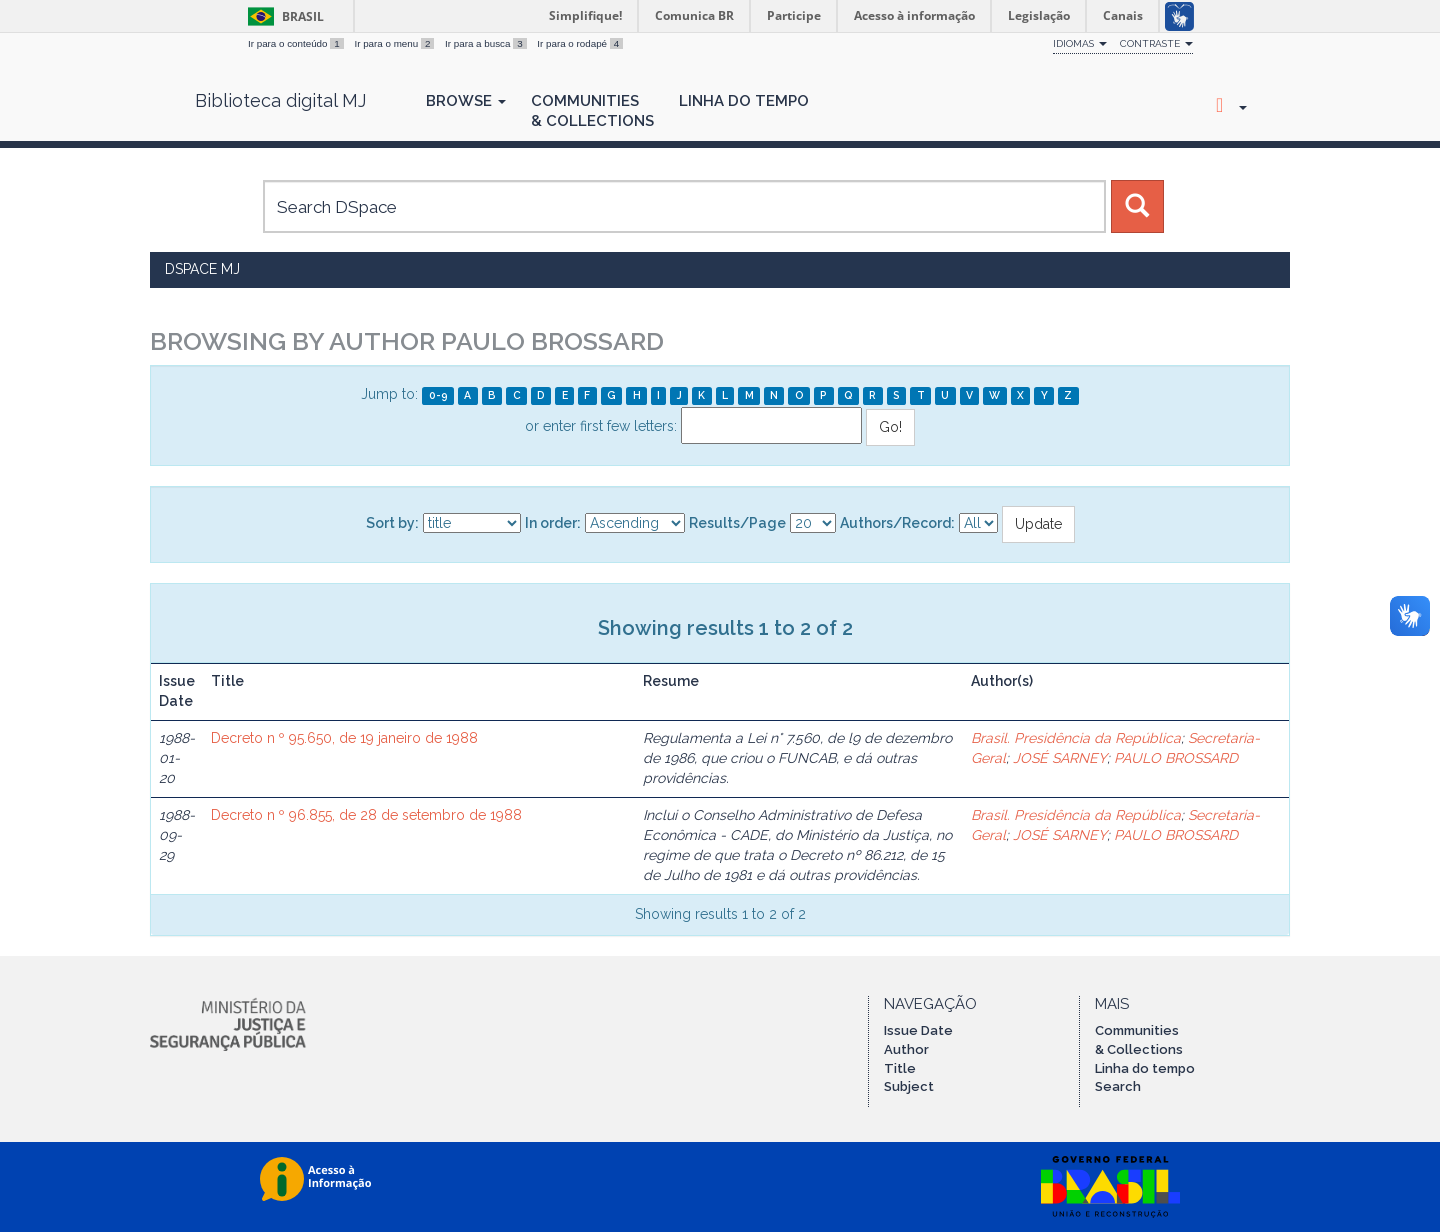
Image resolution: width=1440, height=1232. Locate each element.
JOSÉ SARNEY (1060, 758)
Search (1118, 1086)
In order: (553, 523)
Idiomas (1080, 43)
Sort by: (392, 523)
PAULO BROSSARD (1176, 758)
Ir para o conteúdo (297, 43)
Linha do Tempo (744, 101)
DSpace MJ (202, 269)
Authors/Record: (897, 523)
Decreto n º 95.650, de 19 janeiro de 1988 (344, 738)
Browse (466, 101)
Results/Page (737, 523)
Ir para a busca (487, 43)
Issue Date (918, 1030)
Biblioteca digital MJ (280, 101)
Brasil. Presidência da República (1076, 738)
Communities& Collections (592, 111)
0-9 (438, 395)
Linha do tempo (1145, 1068)
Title (900, 1068)
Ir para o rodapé (580, 43)
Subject (909, 1086)
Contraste (1156, 43)
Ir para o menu (395, 43)
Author (906, 1049)
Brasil (282, 16)
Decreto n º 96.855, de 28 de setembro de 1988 (366, 815)
